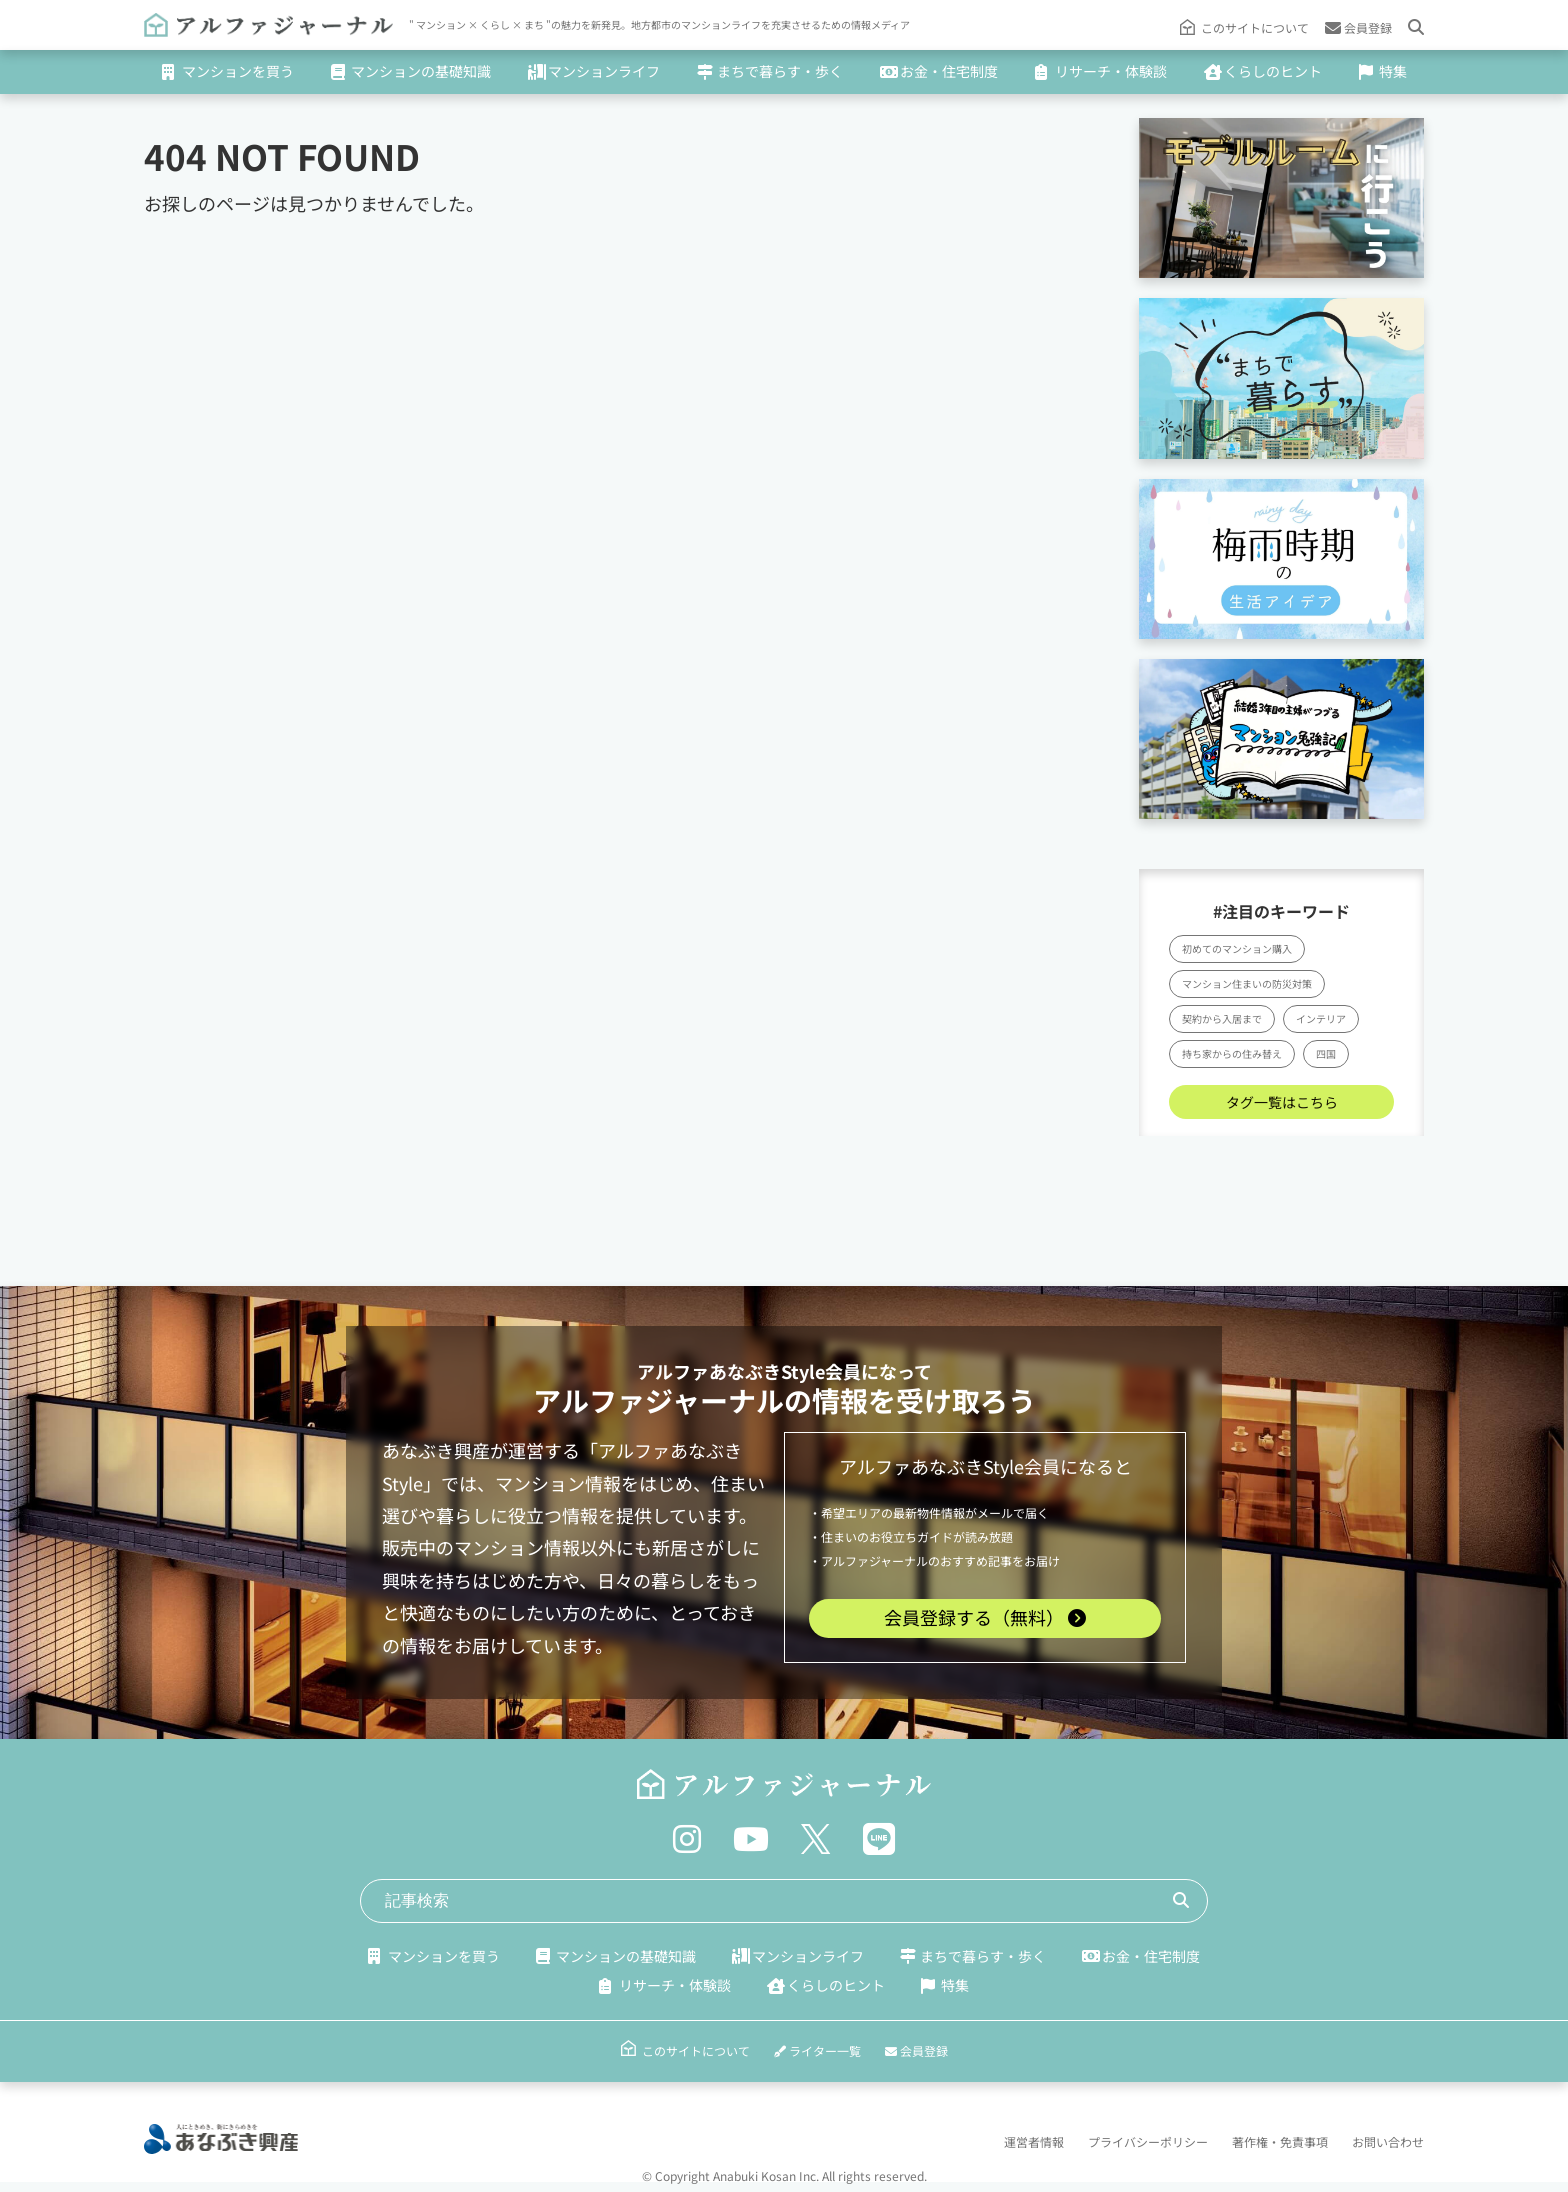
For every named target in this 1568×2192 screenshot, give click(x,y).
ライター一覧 (817, 2048)
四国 (1326, 1052)
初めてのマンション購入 (1237, 947)
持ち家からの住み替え (1232, 1052)
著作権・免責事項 (1280, 2139)
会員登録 (1358, 26)
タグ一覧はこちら (1282, 1101)
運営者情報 (1034, 2139)
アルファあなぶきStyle (731, 1370)
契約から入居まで (1222, 1017)
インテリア (1321, 1017)
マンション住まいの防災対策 (1247, 982)
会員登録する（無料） (985, 1616)
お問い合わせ (1388, 2139)
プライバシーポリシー (1148, 2139)
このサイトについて (1255, 26)
